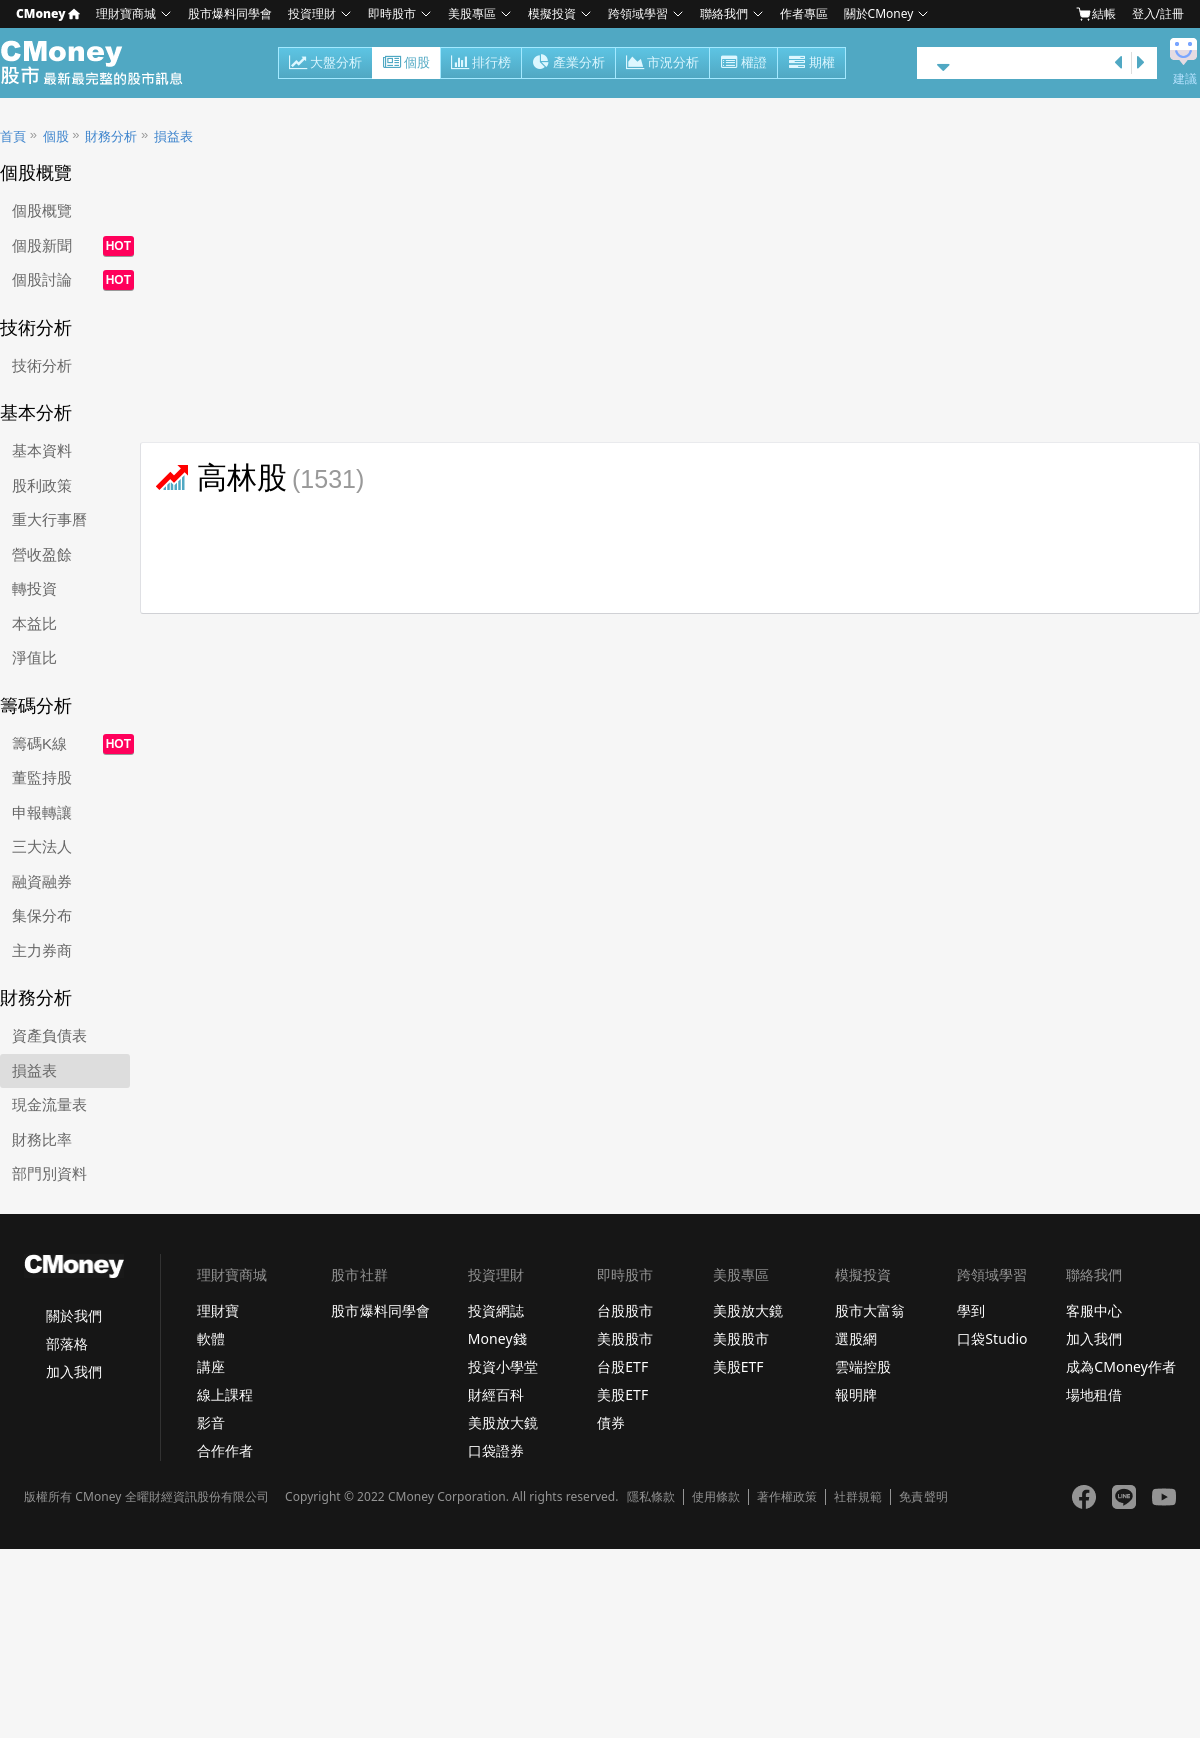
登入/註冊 (1158, 13)
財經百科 (496, 1394)
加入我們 (74, 1371)
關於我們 (74, 1315)
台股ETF (622, 1366)
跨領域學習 (638, 13)
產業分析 (568, 64)
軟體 (211, 1338)
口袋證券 (496, 1450)
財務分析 (111, 136)
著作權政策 (787, 1497)
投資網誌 (496, 1310)
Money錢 (497, 1338)
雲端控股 (863, 1366)
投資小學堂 (503, 1366)
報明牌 (856, 1394)
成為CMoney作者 (1121, 1366)
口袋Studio (992, 1338)
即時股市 (392, 13)
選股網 (856, 1338)
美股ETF (622, 1394)
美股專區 (472, 13)
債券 (611, 1422)
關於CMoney (879, 13)
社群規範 (858, 1497)
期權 (811, 64)
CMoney (48, 13)
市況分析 (662, 64)
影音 (211, 1422)
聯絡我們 (724, 13)
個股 (406, 64)
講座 (211, 1366)
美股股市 (625, 1338)
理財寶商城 (126, 13)
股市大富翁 (870, 1310)
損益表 (173, 136)
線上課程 (225, 1394)
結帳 (1096, 14)
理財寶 (218, 1310)
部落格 (67, 1343)
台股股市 (625, 1310)
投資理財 (312, 13)
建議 (1185, 79)
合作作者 (225, 1450)
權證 (743, 64)
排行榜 (481, 64)
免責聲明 (923, 1497)
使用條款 (716, 1497)
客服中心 (1094, 1310)
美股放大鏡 (503, 1422)
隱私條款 (651, 1497)
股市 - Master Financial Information (102, 63)
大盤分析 (325, 64)
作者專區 (804, 13)
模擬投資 (552, 13)
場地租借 (1094, 1394)
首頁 (13, 136)
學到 (971, 1310)
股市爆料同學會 (230, 13)
